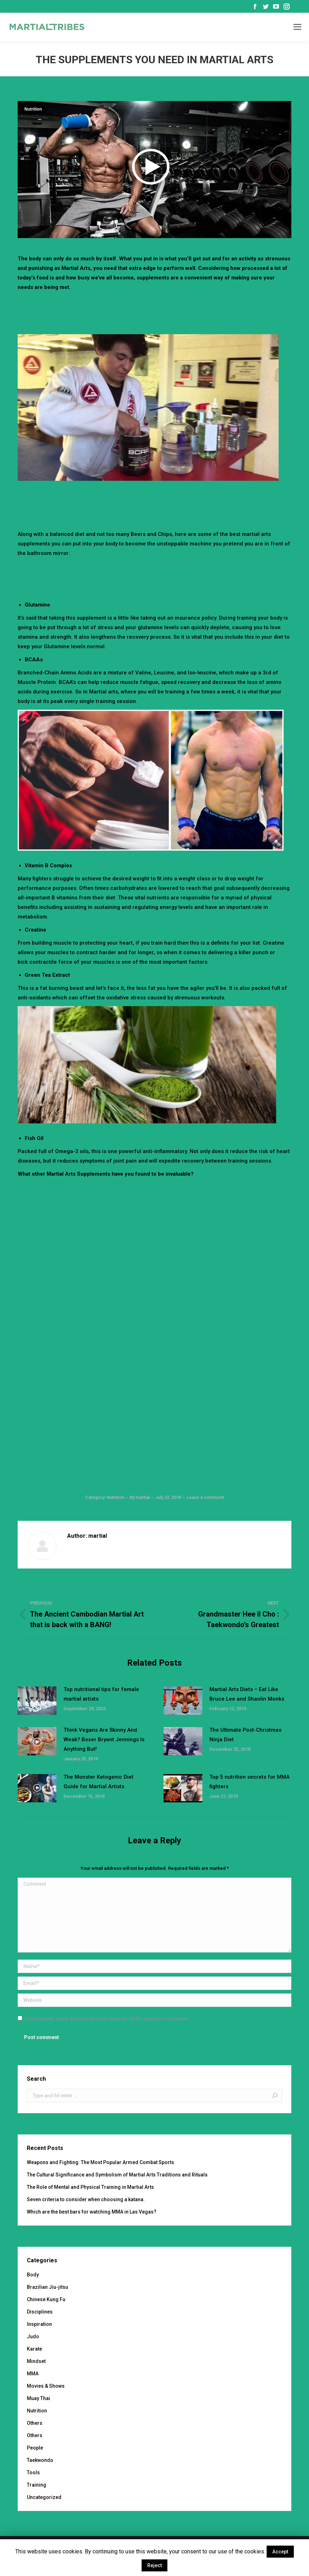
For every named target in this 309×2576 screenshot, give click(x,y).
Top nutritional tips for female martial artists (101, 1694)
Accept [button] (280, 2551)
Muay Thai (38, 2398)
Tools (33, 2472)
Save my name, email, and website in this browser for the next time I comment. (106, 2018)
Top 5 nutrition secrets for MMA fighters (249, 1782)
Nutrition (33, 109)
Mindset (36, 2361)
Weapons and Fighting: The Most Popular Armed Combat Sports (100, 2162)
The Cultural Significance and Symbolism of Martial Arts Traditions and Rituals (117, 2175)
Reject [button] (154, 2565)
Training (36, 2485)
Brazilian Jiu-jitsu (47, 2287)
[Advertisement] (154, 311)
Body (33, 2274)
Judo (33, 2336)
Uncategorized (44, 2497)
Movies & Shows (46, 2386)
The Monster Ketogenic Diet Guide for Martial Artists (98, 1782)
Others (34, 2423)
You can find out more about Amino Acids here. (197, 701)
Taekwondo (40, 2460)
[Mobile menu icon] (297, 26)
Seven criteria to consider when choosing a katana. (86, 2199)
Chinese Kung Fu (46, 2299)
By (140, 1497)
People (35, 2448)
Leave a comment (205, 1497)
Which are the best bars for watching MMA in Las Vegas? (91, 2212)
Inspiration (39, 2324)
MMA (32, 2373)
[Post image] (37, 1700)
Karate (34, 2349)
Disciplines (40, 2312)
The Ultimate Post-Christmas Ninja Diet (245, 1735)
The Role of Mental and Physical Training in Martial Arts (90, 2187)
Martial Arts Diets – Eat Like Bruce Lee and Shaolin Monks (246, 1694)
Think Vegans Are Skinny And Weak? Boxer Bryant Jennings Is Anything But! (104, 1739)
